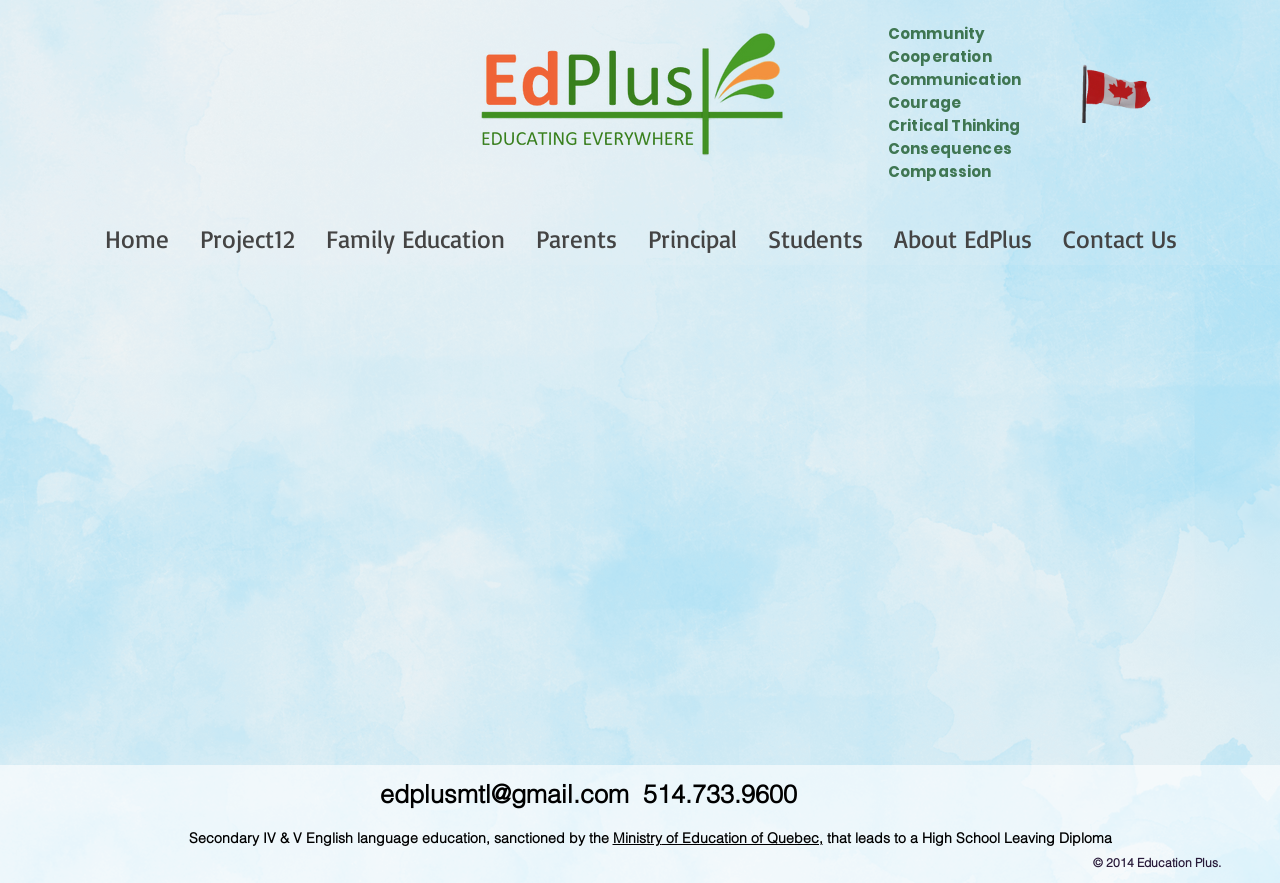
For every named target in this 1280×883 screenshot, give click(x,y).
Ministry (637, 838)
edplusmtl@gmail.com (504, 794)
